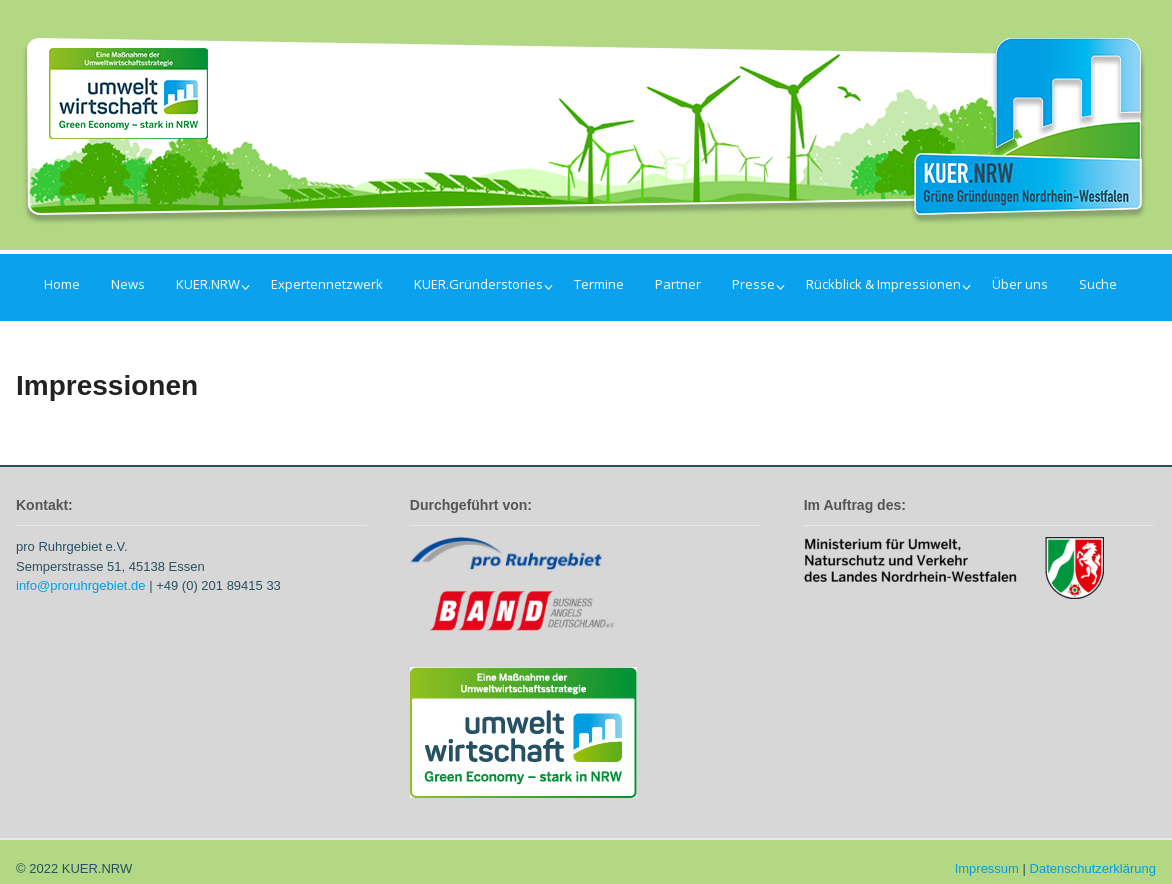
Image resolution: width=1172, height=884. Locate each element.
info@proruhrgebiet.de (81, 585)
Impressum (987, 868)
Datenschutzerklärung (1093, 868)
